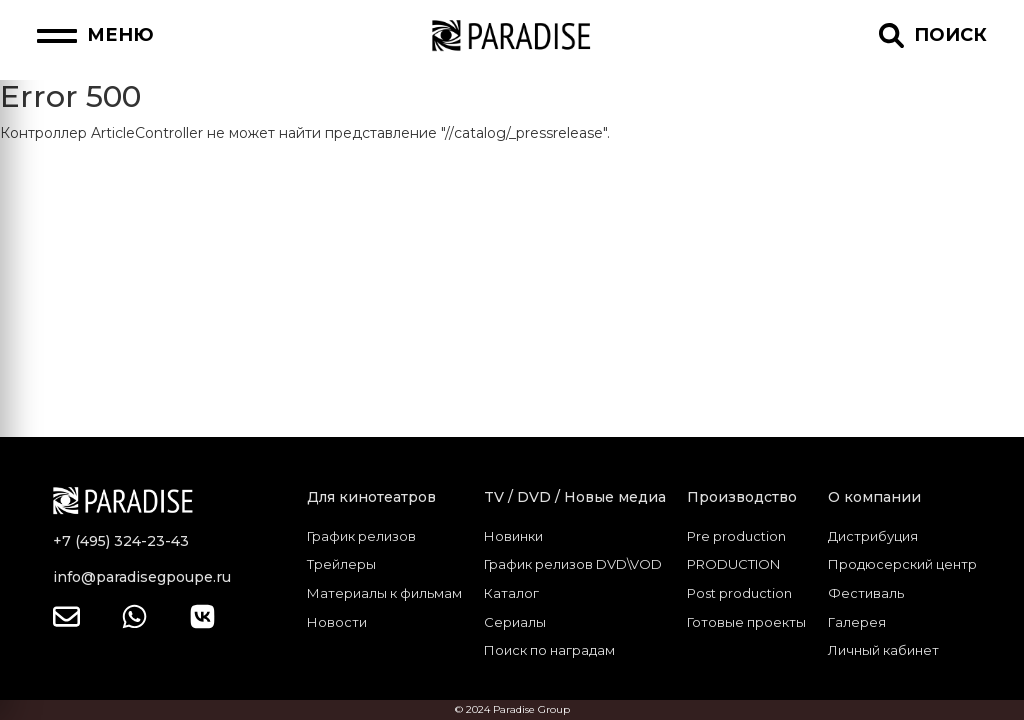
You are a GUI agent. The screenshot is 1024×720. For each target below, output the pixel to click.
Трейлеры (341, 564)
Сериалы (515, 622)
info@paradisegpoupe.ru (142, 577)
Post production (739, 593)
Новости (337, 622)
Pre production (736, 536)
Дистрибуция (873, 536)
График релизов (361, 536)
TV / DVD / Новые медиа (575, 497)
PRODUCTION (733, 564)
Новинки (513, 536)
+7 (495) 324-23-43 (121, 541)
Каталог (511, 593)
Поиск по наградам (549, 650)
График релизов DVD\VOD (573, 564)
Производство (742, 497)
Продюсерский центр (902, 564)
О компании (874, 497)
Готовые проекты (746, 622)
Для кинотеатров (371, 497)
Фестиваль (866, 593)
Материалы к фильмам (384, 593)
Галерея (857, 622)
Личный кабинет (883, 650)
